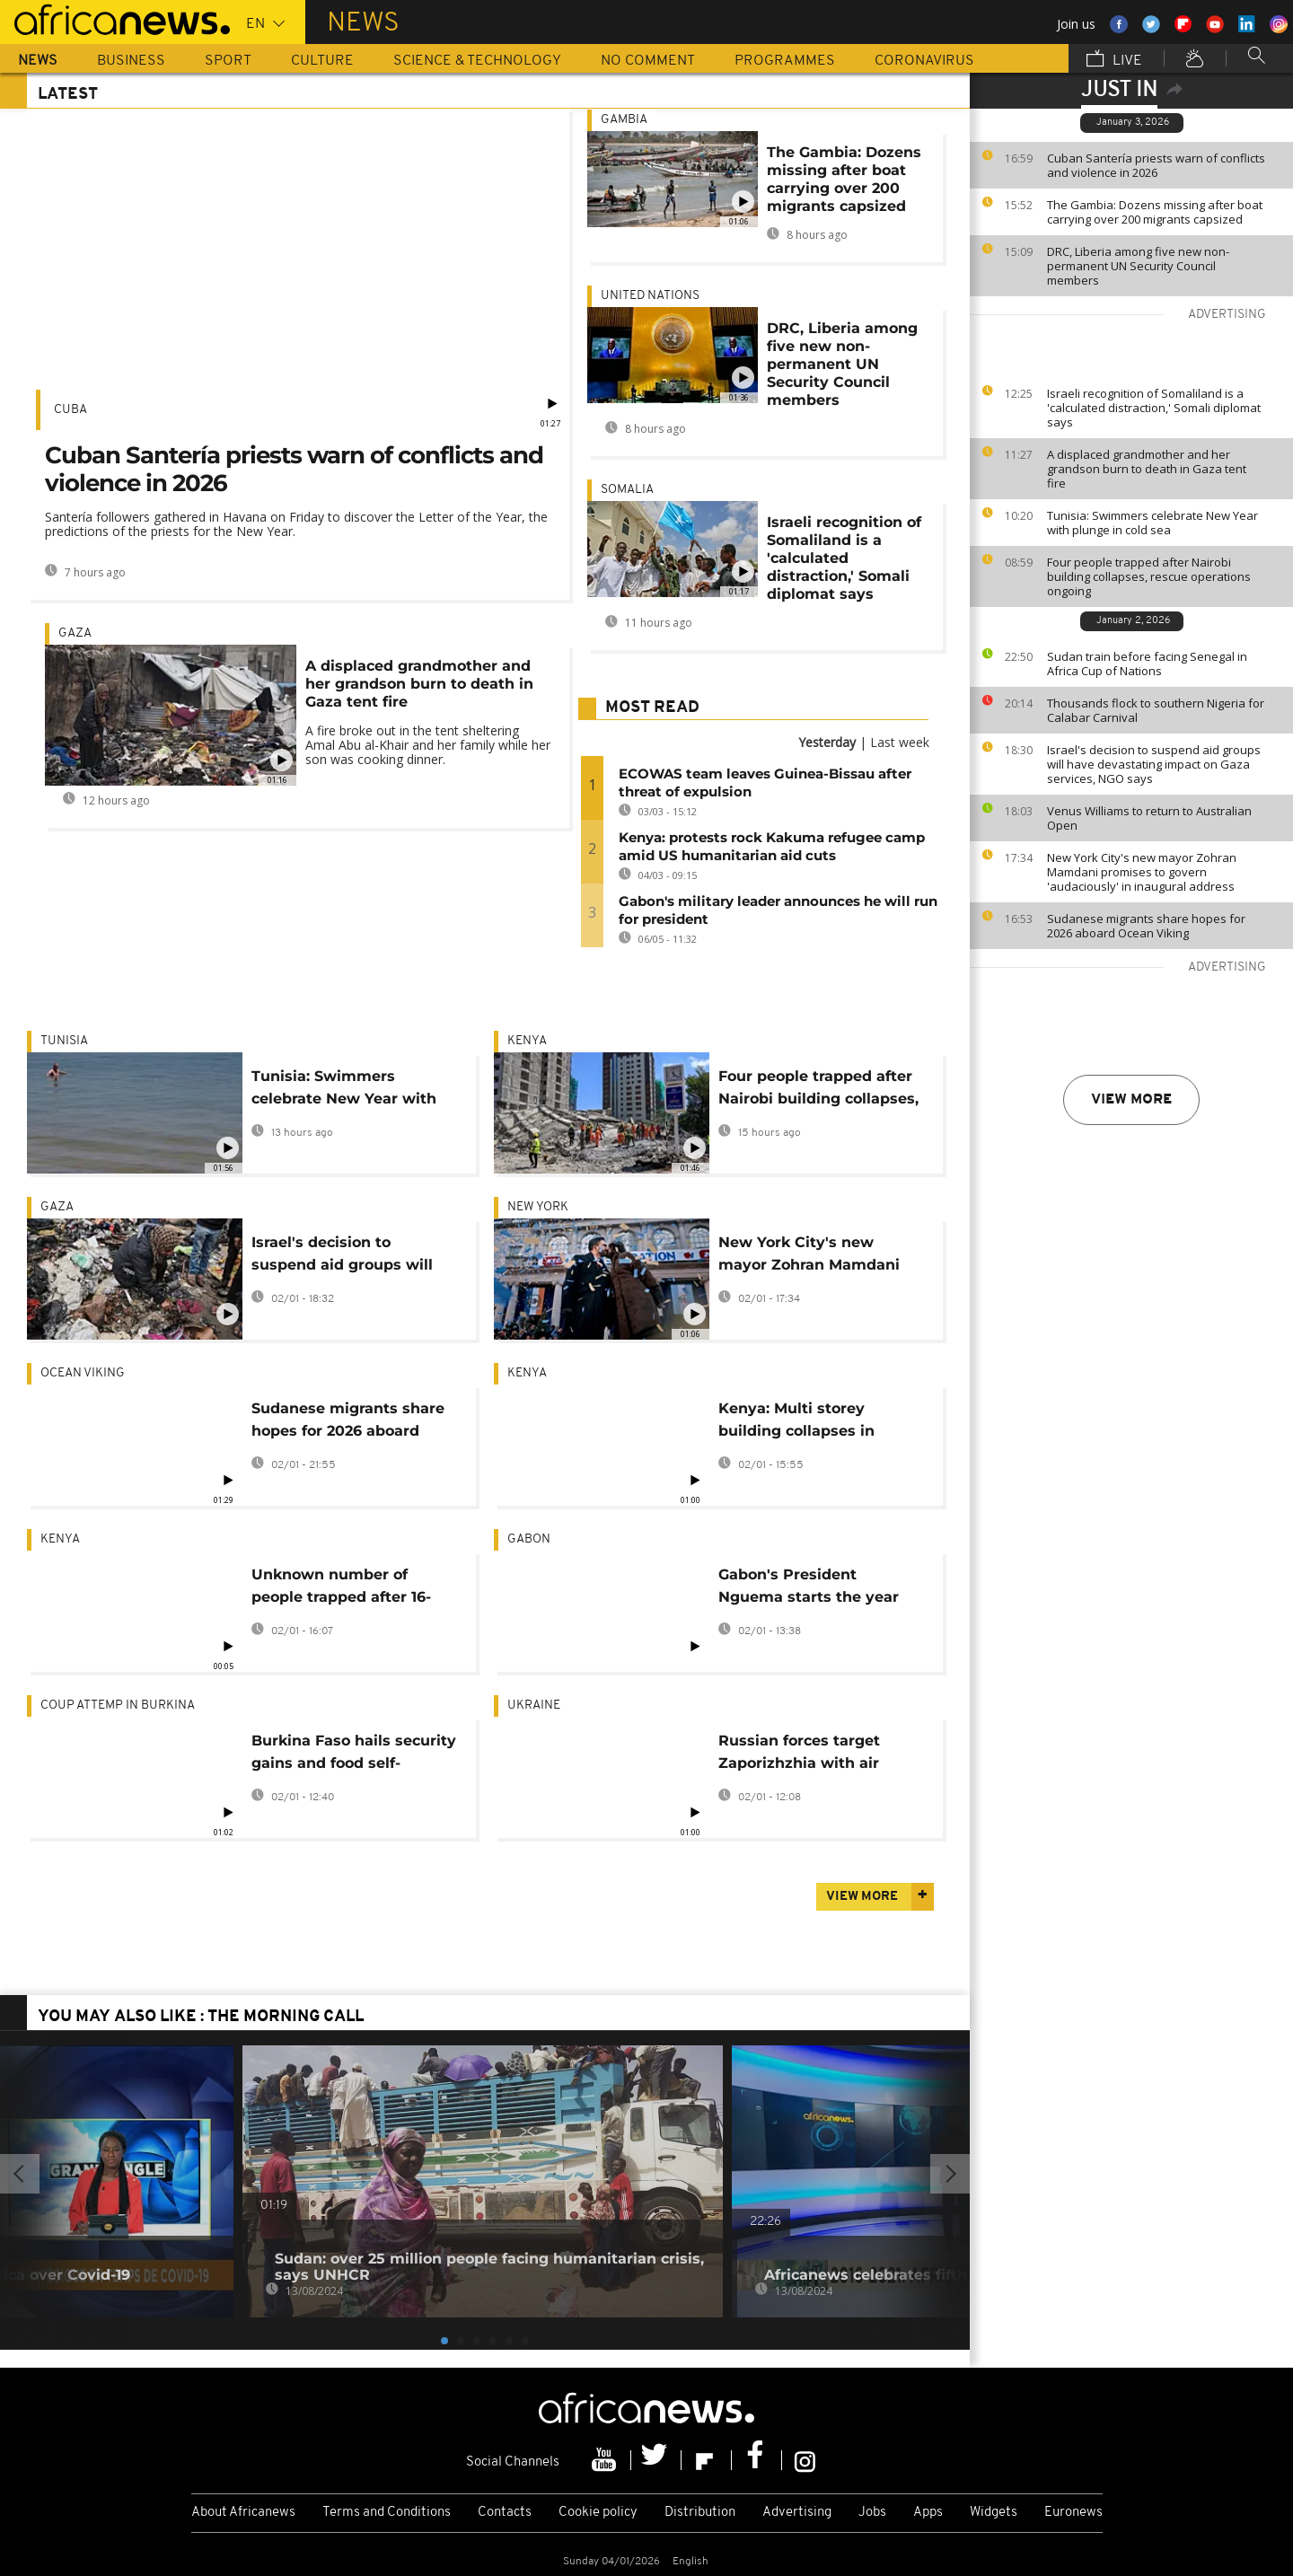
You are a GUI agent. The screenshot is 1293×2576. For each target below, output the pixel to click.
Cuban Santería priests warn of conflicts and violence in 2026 (1156, 165)
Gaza (75, 633)
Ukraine (533, 1705)
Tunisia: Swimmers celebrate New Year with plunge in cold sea (1152, 522)
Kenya (527, 1041)
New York (537, 1207)
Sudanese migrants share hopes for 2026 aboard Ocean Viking (1146, 925)
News (37, 61)
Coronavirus (924, 61)
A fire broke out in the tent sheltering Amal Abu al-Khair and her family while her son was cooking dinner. (427, 745)
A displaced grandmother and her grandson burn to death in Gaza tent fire (1146, 468)
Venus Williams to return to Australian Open (1149, 818)
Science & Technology (477, 61)
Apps (928, 2512)
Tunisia (64, 1041)
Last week (899, 742)
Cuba (70, 410)
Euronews (1073, 2512)
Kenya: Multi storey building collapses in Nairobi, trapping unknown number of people (819, 1423)
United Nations (650, 296)
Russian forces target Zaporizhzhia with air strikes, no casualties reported (799, 1755)
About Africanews (243, 2512)
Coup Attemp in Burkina (117, 1705)
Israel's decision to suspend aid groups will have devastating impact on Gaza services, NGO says (1154, 764)
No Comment (648, 61)
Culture (322, 61)
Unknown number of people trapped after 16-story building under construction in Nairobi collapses (341, 1589)
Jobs (872, 2512)
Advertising (796, 2512)
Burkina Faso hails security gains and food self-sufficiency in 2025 (353, 1755)
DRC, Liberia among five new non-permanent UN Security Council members (1138, 265)
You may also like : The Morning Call (201, 2017)
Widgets (993, 2512)
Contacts (505, 2512)
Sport (228, 61)
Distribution (699, 2512)
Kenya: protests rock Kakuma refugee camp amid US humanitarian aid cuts (772, 846)
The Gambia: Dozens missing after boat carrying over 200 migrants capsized (1154, 212)
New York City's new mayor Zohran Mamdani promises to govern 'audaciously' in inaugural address (1141, 871)
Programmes (784, 61)
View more (1131, 1100)
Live (1114, 60)
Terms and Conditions (386, 2512)
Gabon (528, 1539)
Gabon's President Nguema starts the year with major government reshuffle (808, 1589)
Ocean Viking (82, 1373)
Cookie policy (598, 2512)
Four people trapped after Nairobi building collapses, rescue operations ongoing (1149, 576)
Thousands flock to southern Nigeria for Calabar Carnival (1155, 710)
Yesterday (827, 742)
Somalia (627, 490)
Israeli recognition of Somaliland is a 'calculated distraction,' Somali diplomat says (1154, 407)
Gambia (624, 120)
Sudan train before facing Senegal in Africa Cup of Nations (1147, 663)
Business (131, 61)
